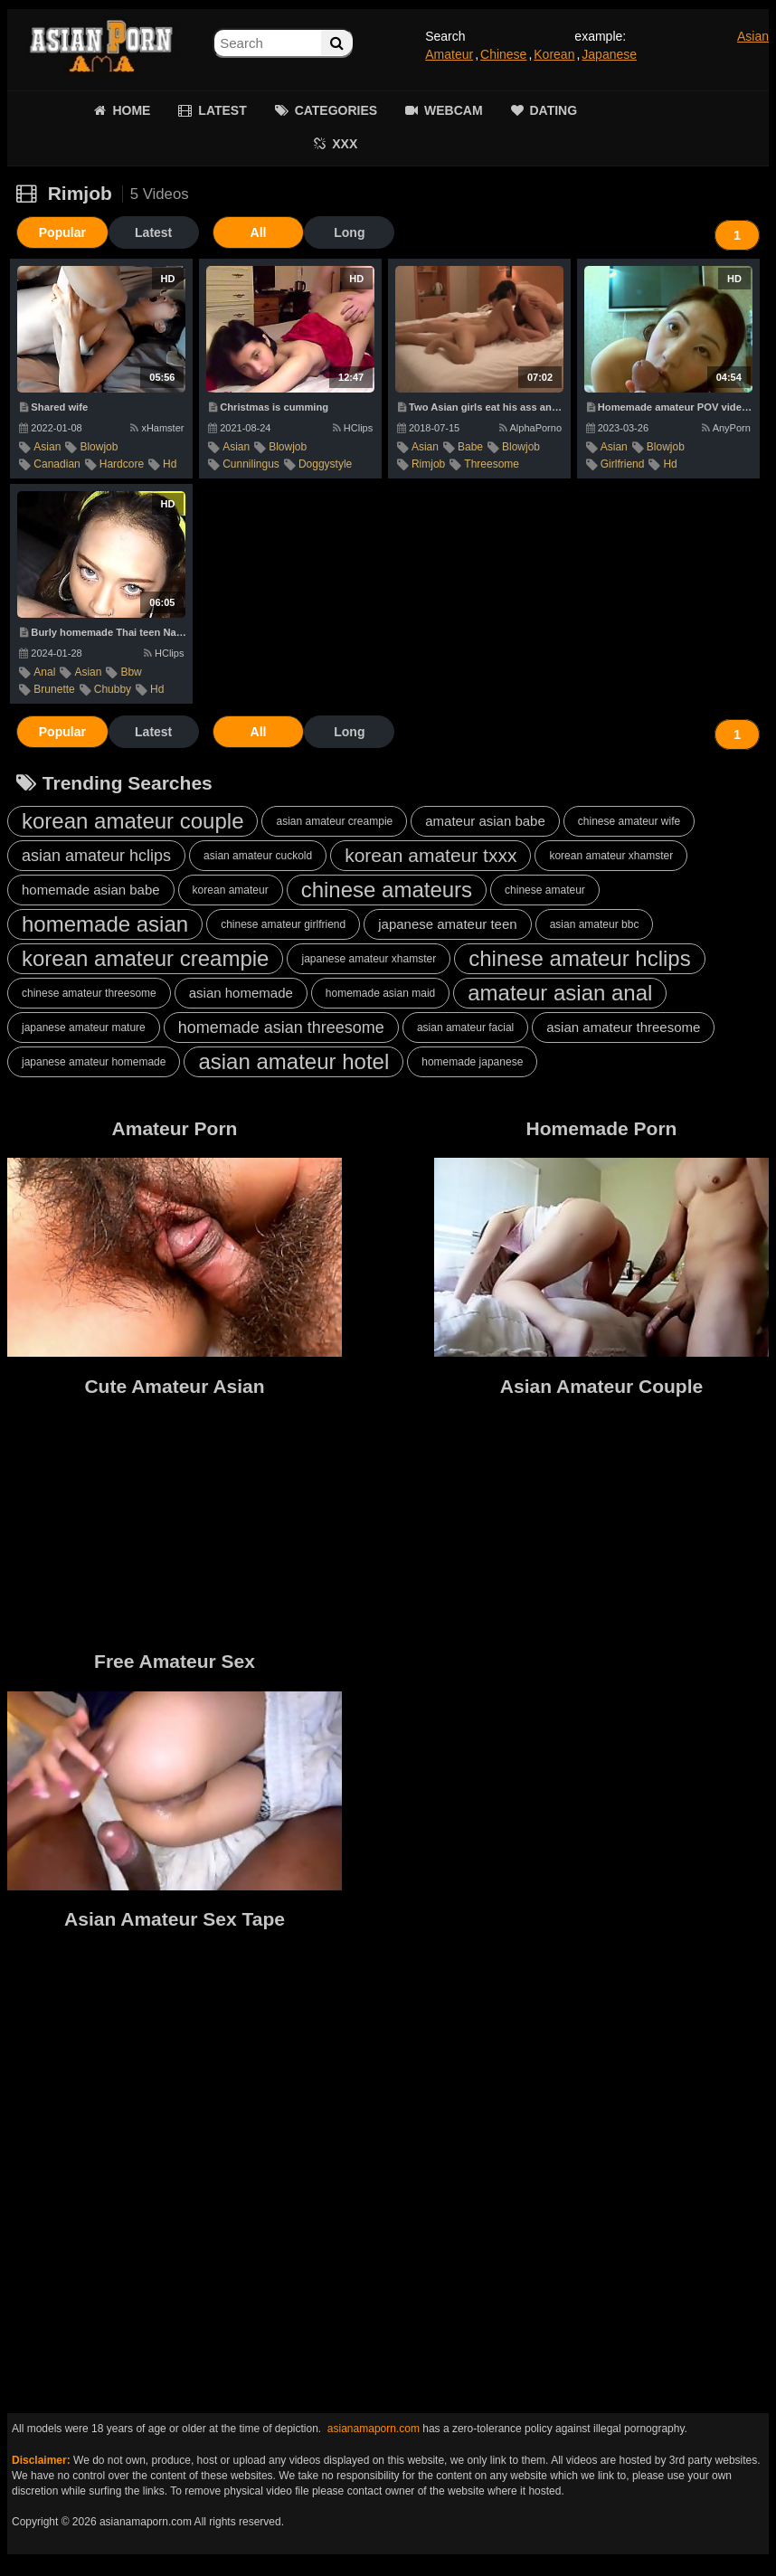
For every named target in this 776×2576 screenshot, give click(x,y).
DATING (554, 110)
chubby (112, 689)
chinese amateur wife (629, 821)
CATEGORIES (336, 110)
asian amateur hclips (96, 856)
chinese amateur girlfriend (283, 924)
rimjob (428, 464)
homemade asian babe (91, 889)
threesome (491, 464)
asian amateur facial (465, 1027)
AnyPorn (726, 427)
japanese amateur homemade (94, 1062)
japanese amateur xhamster (368, 958)
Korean (554, 54)
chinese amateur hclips (579, 958)
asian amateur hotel (293, 1061)
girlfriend (623, 464)
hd (169, 464)
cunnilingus (250, 464)
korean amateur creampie (145, 958)
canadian (56, 464)
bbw (130, 672)
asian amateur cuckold (257, 855)
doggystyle (325, 464)
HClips (353, 427)
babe (470, 446)
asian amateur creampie (334, 821)
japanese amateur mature (84, 1027)
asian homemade (241, 992)
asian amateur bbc (594, 924)
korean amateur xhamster (611, 855)
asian (47, 446)
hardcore (121, 464)
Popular (61, 232)
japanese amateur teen (447, 924)
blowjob (99, 446)
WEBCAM (453, 110)
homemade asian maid (380, 993)
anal (44, 672)
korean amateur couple (132, 821)
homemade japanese (472, 1062)
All (256, 232)
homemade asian (105, 924)
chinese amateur (545, 890)
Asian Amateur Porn (100, 45)
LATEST (222, 110)
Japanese (609, 54)
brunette (53, 689)
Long (346, 232)
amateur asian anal (560, 992)
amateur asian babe (485, 821)
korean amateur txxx (430, 855)
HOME (131, 110)
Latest (151, 232)
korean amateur (231, 890)
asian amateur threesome (623, 1027)
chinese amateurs (386, 889)
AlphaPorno (531, 427)
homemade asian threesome (281, 1027)
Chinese (503, 54)
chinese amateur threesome (89, 993)
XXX (344, 144)
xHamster (157, 427)
